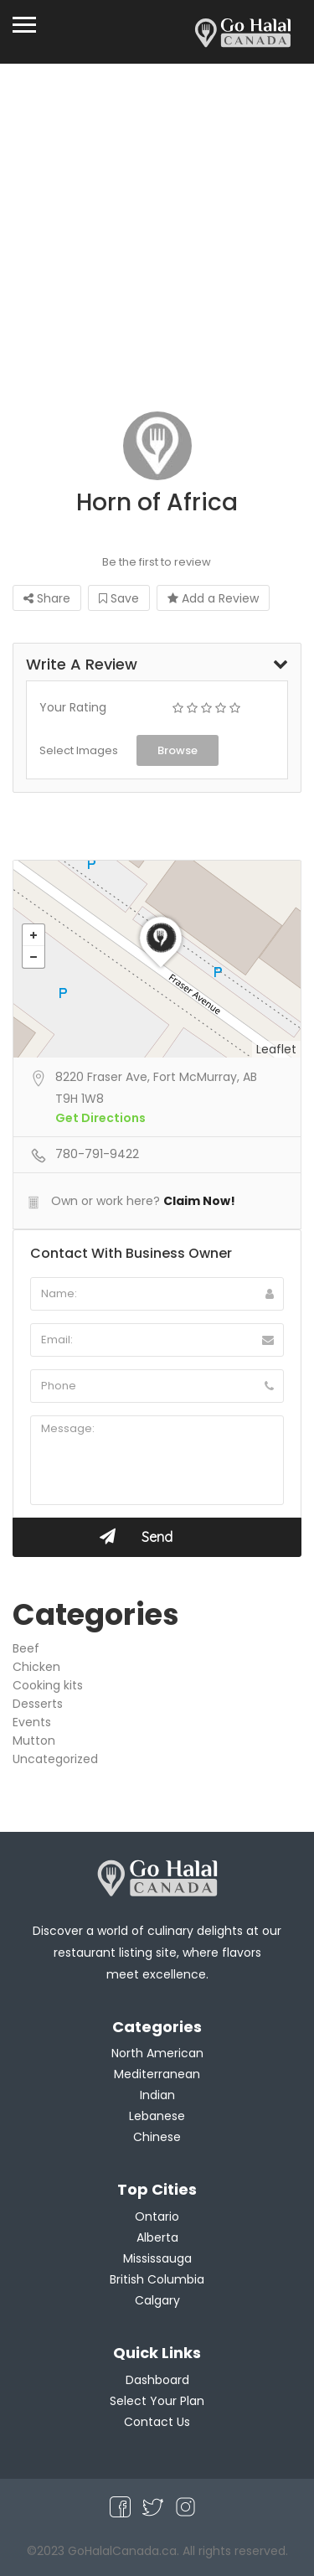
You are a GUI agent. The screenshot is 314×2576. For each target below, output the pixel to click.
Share (46, 598)
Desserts (38, 1703)
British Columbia (157, 2279)
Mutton (34, 1740)
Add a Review (213, 598)
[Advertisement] (157, 229)
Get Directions (100, 1118)
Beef (26, 1648)
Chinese (157, 2137)
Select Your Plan (157, 2400)
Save (119, 598)
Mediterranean (157, 2074)
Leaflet (276, 1049)
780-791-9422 (97, 1154)
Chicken (36, 1666)
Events (32, 1722)
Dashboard (157, 2380)
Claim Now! (199, 1200)
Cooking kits (48, 1685)
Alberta (157, 2237)
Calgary (157, 2300)
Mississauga (157, 2258)
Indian (157, 2095)
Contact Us (157, 2421)
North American (157, 2053)
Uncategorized (55, 1759)
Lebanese (157, 2116)
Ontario (157, 2216)
